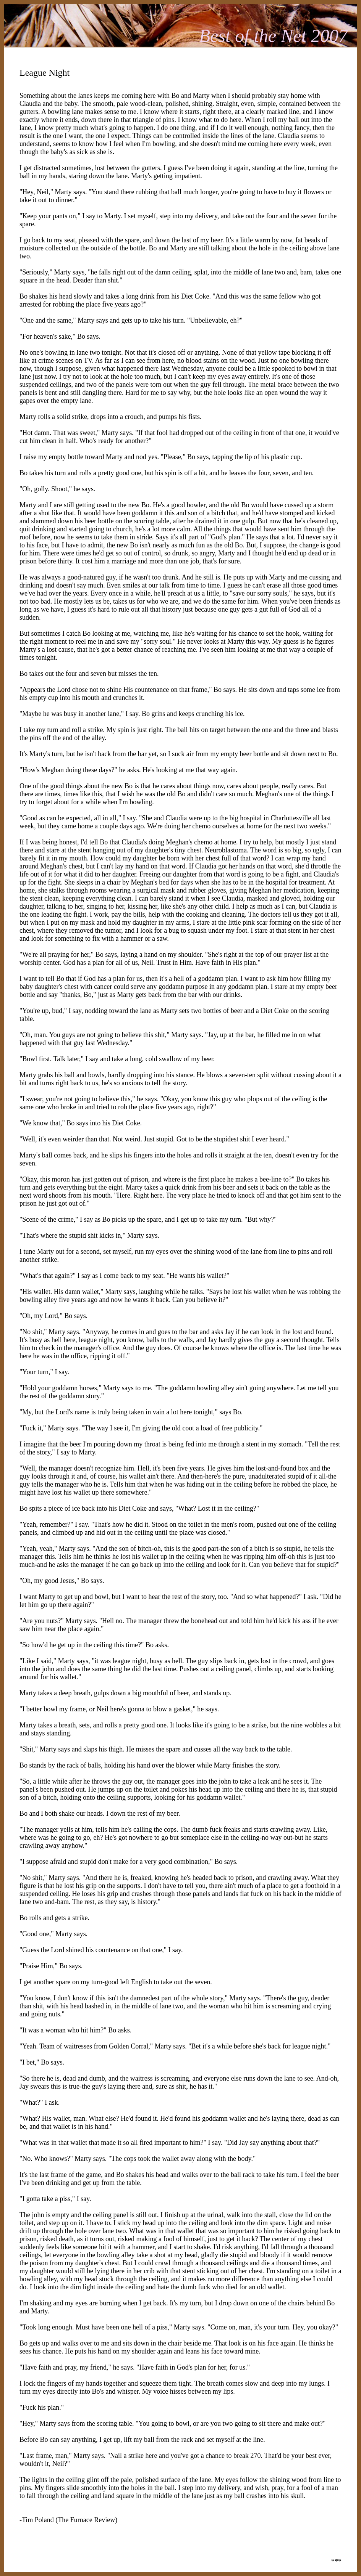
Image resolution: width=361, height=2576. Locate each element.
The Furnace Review (86, 2520)
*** (336, 2561)
